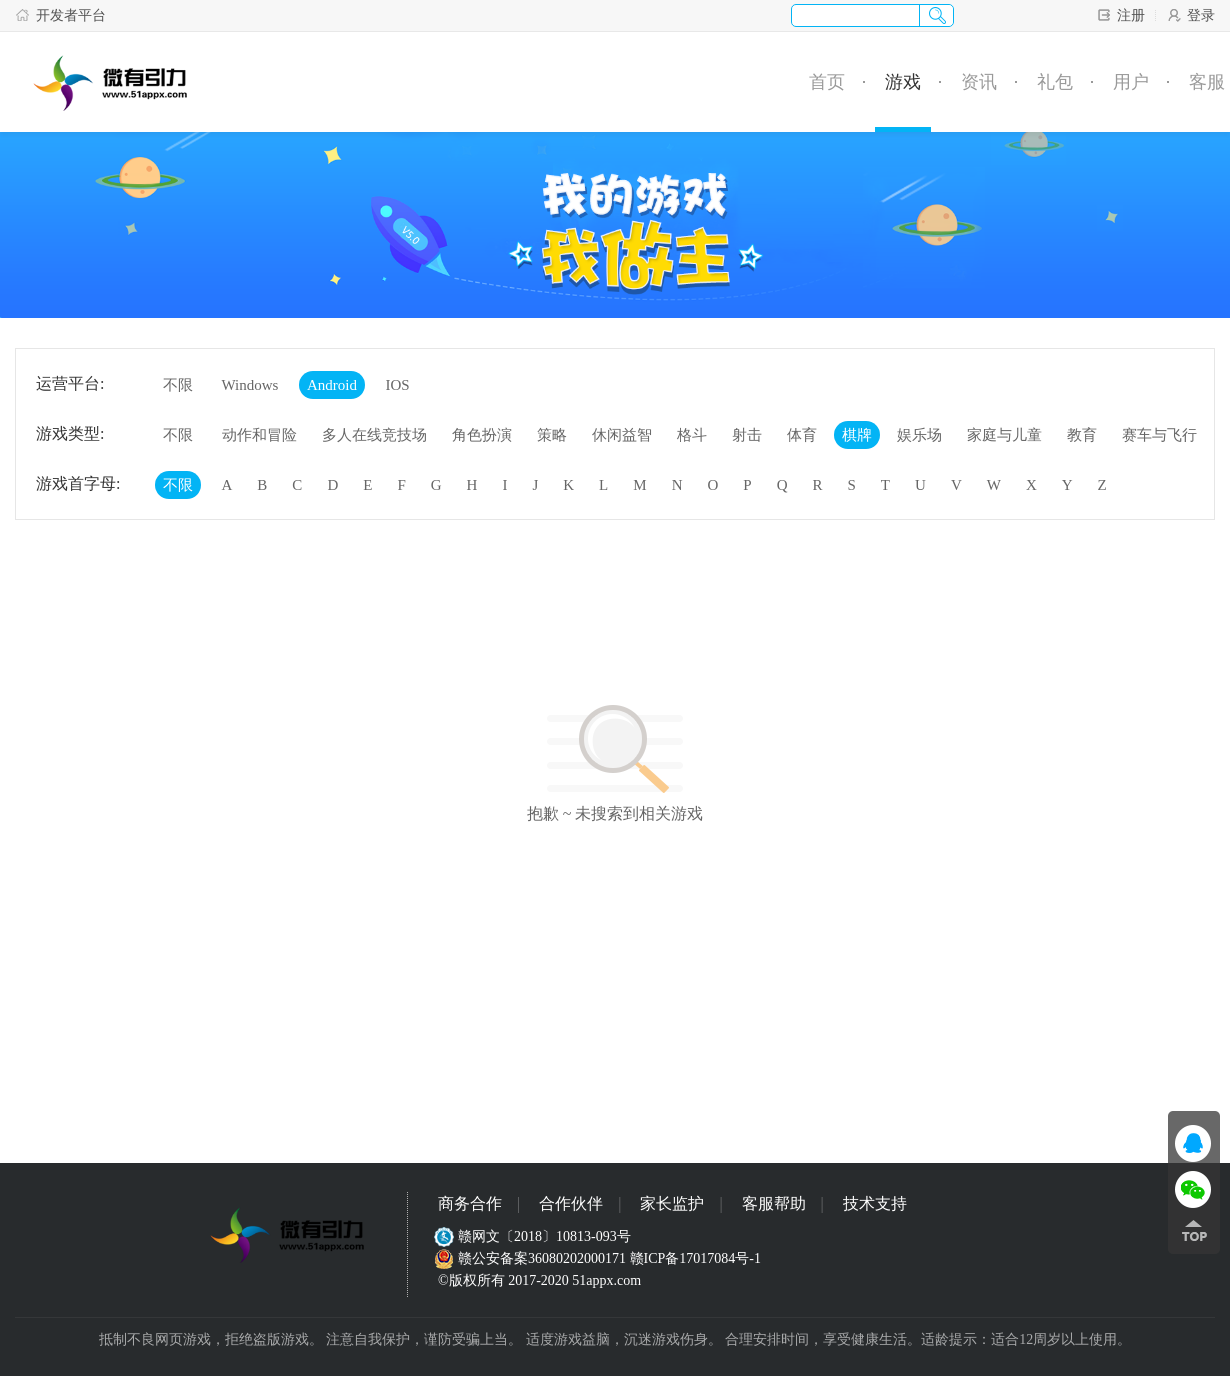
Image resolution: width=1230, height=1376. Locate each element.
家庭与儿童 (1004, 435)
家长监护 (672, 1203)
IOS (397, 385)
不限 (178, 385)
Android (332, 385)
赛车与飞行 (1159, 435)
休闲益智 (622, 435)
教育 (1082, 435)
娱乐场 (919, 435)
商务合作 (470, 1203)
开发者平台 (60, 15)
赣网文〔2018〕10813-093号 (534, 1236)
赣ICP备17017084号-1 (695, 1258)
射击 (747, 435)
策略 (552, 435)
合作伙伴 (571, 1203)
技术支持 (875, 1203)
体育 (802, 435)
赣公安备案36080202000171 (532, 1258)
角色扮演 (482, 435)
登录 (1190, 15)
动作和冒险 (259, 435)
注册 (1120, 15)
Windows (250, 385)
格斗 (692, 435)
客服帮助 (774, 1203)
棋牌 (857, 435)
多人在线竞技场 (374, 435)
